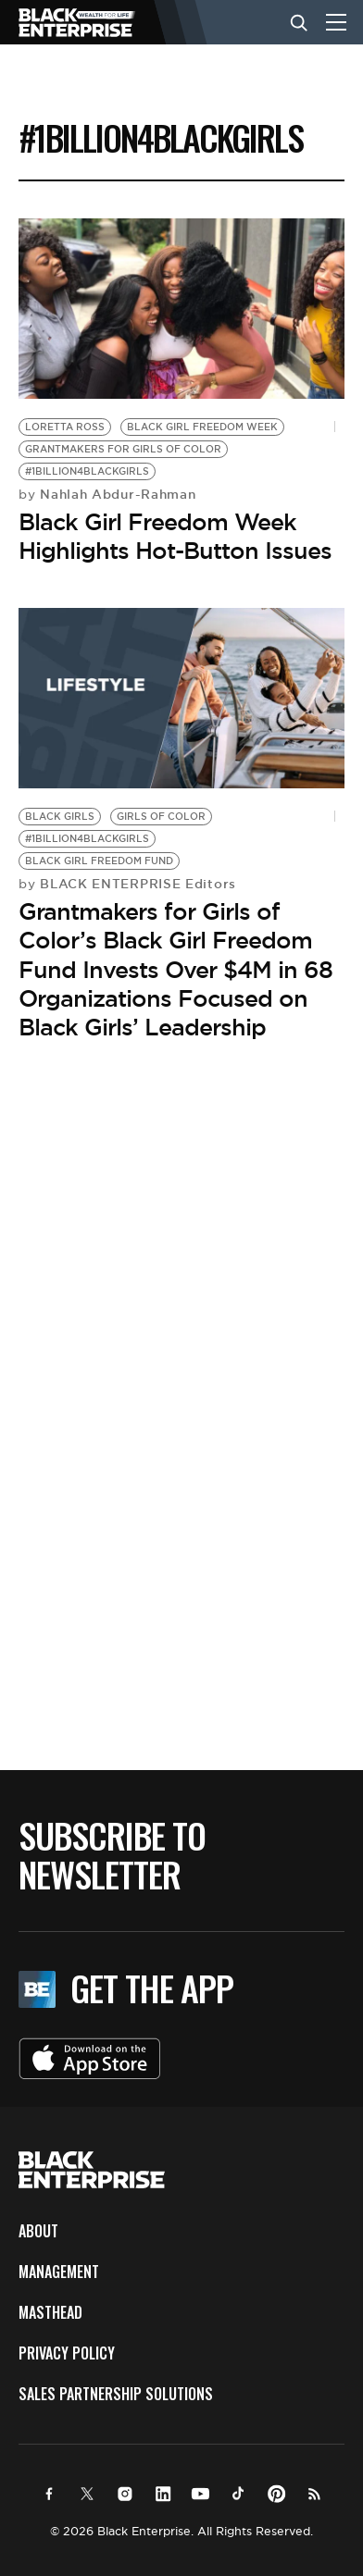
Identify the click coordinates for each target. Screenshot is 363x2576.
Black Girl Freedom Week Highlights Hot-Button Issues (175, 536)
